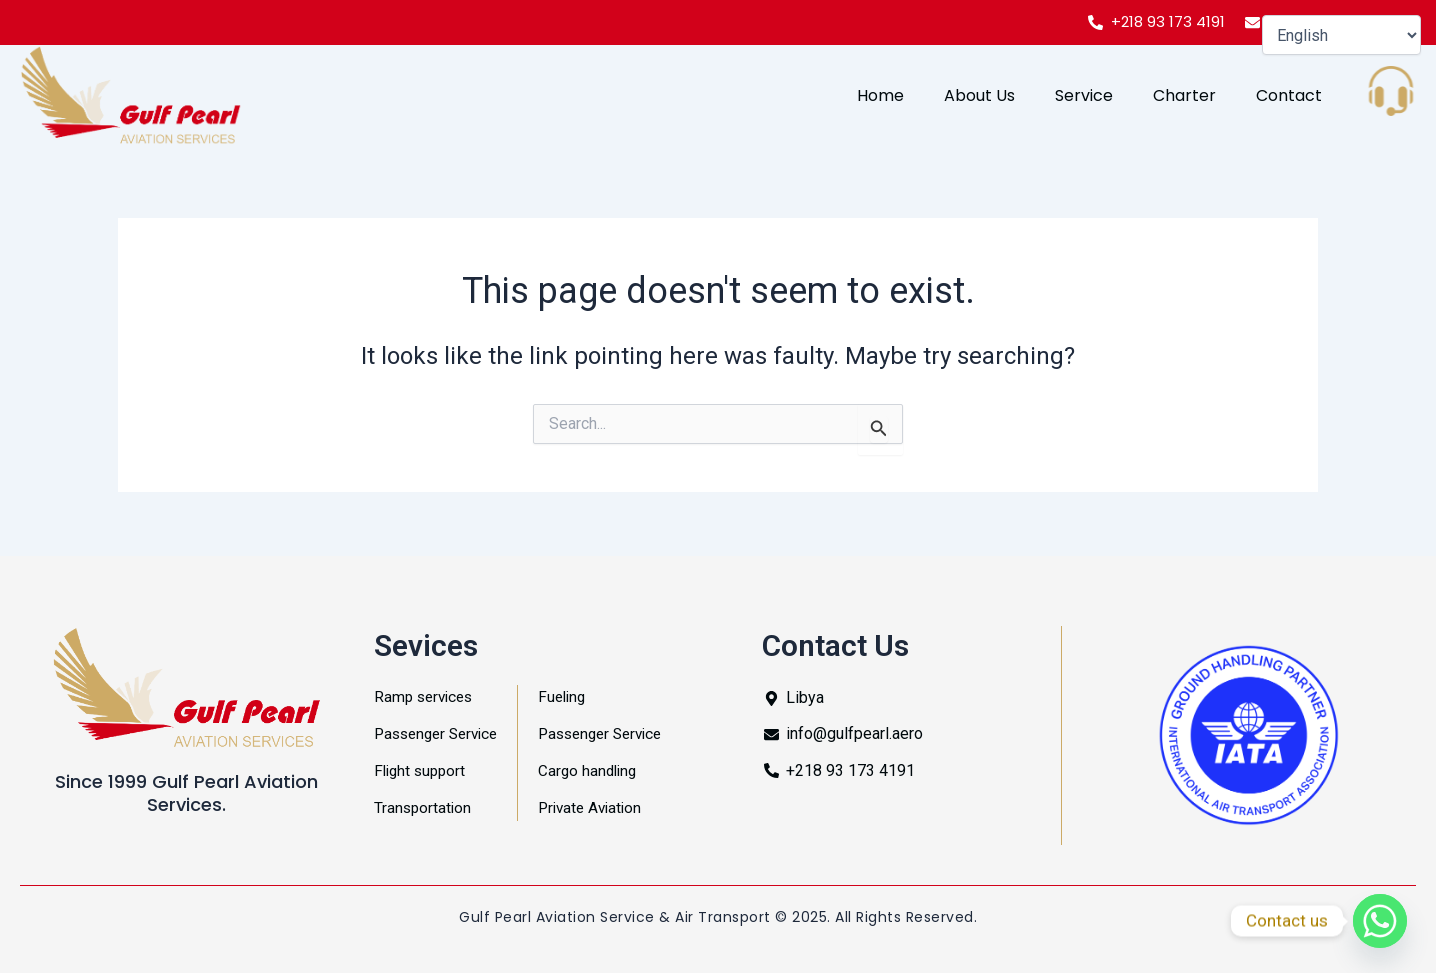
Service (1084, 95)
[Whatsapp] (1380, 921)
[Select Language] (1341, 35)
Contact (1289, 95)
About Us (979, 95)
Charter (1184, 95)
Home (880, 95)
